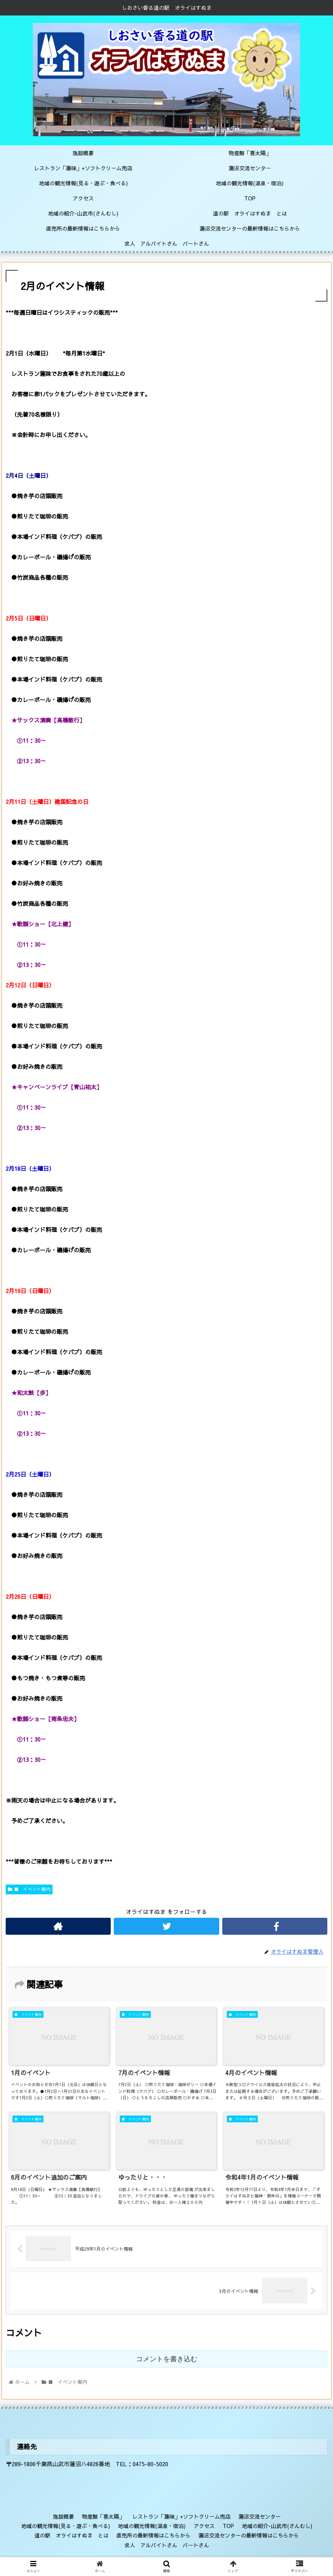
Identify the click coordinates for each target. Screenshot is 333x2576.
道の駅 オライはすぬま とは (71, 2535)
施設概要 (63, 2516)
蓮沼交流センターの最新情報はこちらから (248, 2535)
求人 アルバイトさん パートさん (166, 2545)
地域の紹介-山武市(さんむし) (277, 2526)
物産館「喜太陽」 (103, 2516)
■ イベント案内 (29, 1889)
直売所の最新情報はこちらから (153, 2535)
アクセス (204, 2526)
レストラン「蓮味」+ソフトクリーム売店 (181, 2516)
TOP (228, 2526)
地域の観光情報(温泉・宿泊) (152, 2526)
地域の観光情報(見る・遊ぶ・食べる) (65, 2526)
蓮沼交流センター (260, 2516)
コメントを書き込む (166, 2359)
